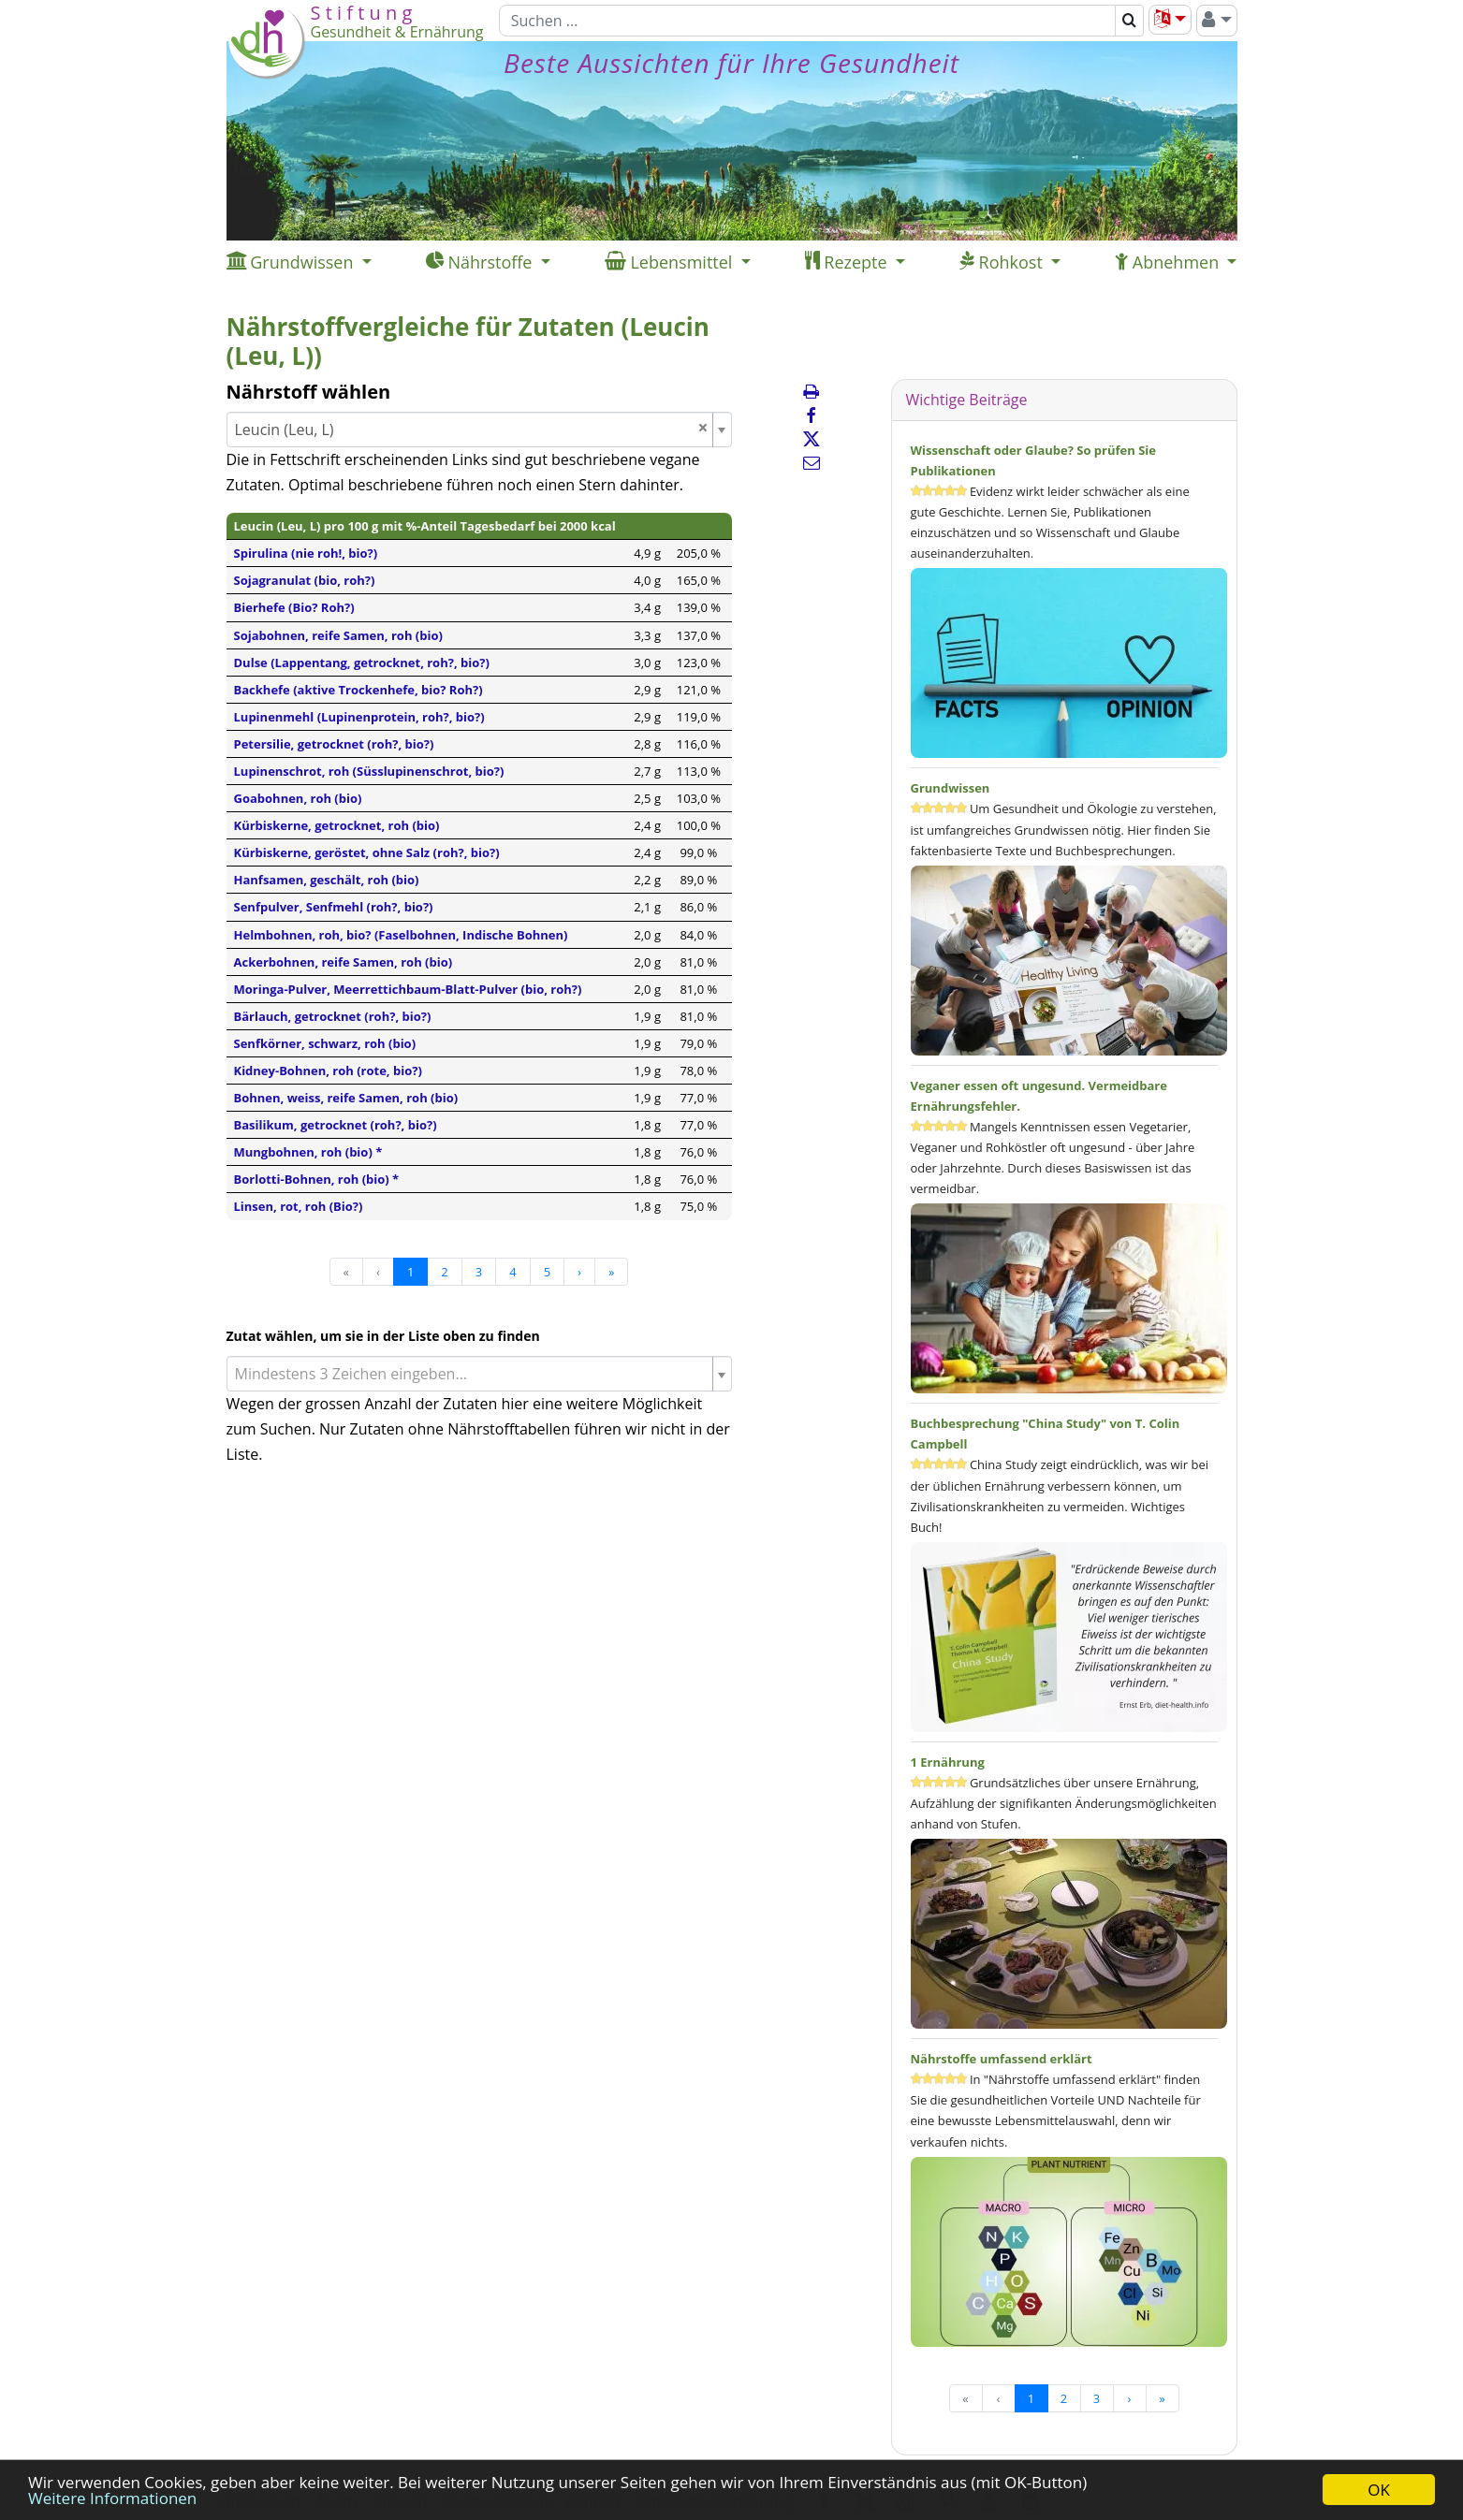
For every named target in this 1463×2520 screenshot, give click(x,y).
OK (1379, 2489)
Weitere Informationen (112, 2498)
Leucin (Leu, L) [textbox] (472, 429)
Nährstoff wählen (309, 391)
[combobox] (479, 429)
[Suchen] (807, 20)
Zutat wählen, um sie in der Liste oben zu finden (383, 1336)
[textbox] (472, 1373)
